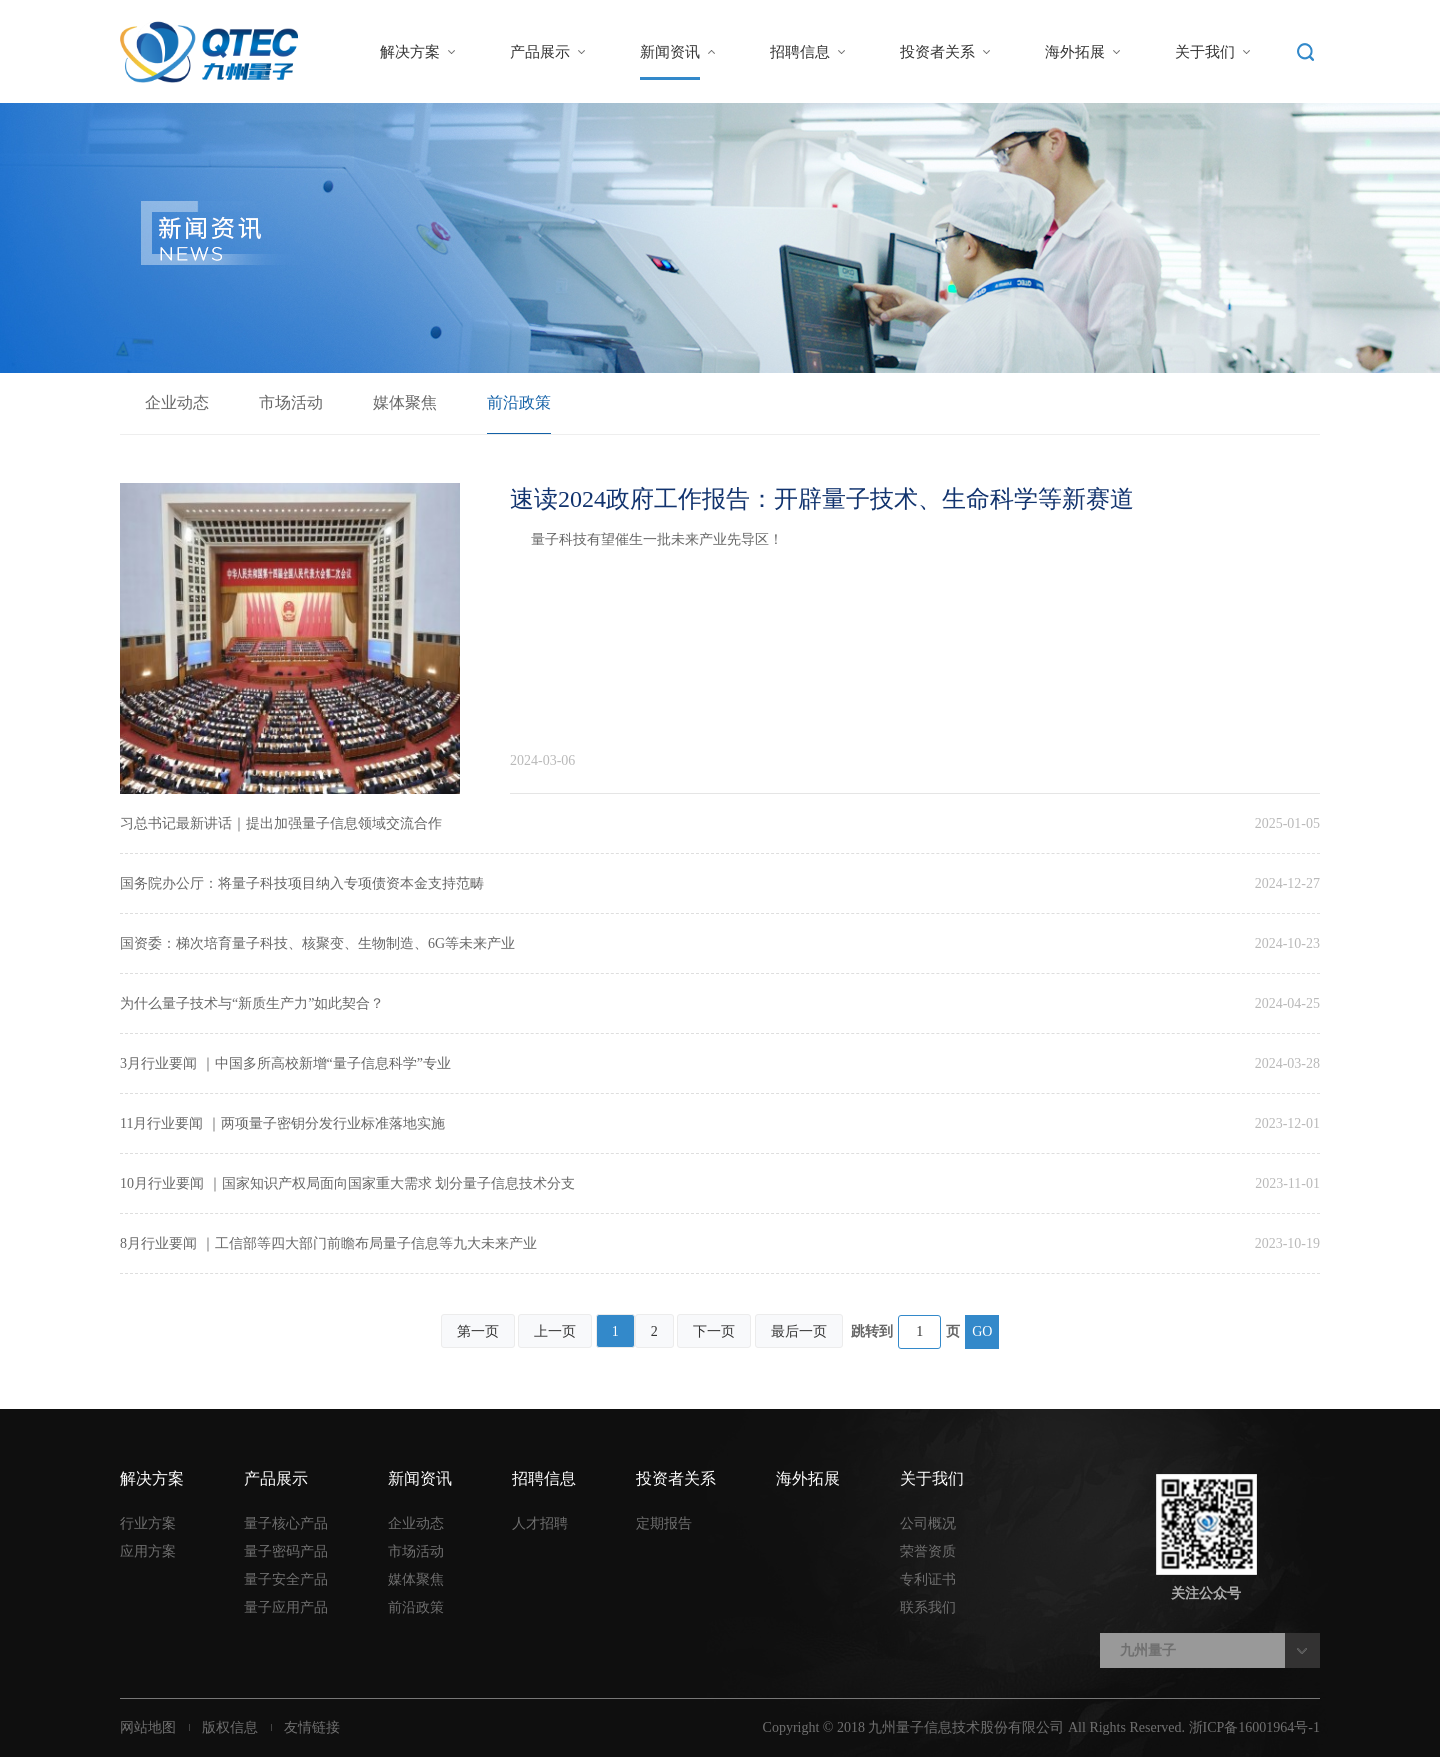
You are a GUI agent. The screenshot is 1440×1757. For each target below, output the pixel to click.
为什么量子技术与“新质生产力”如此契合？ (252, 1003)
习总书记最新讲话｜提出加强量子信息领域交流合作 (281, 823)
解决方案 (410, 52)
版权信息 (230, 1727)
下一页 (714, 1331)
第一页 (478, 1331)
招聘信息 (800, 52)
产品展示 (540, 52)
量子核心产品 (286, 1523)
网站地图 (148, 1727)
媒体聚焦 (405, 402)
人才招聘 (540, 1523)
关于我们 (1205, 52)
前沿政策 (519, 402)
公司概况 (928, 1523)
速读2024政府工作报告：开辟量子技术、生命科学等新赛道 (822, 499)
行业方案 (148, 1523)
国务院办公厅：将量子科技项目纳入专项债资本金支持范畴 (302, 883)
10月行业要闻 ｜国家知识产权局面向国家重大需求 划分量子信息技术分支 (347, 1183)
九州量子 (1148, 1650)
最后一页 (799, 1331)
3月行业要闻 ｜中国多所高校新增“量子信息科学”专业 (285, 1063)
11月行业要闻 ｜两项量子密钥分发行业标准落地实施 (282, 1123)
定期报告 (664, 1523)
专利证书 (928, 1579)
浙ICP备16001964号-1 (1254, 1727)
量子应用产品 (286, 1607)
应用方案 (148, 1551)
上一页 (555, 1331)
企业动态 (177, 402)
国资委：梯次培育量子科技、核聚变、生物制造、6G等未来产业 (317, 943)
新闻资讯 (670, 52)
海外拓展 (1075, 52)
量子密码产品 (286, 1551)
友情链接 (312, 1727)
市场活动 (291, 402)
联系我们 (928, 1607)
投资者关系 (937, 52)
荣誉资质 (928, 1551)
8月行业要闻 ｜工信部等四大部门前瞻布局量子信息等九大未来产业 (328, 1243)
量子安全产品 (286, 1579)
